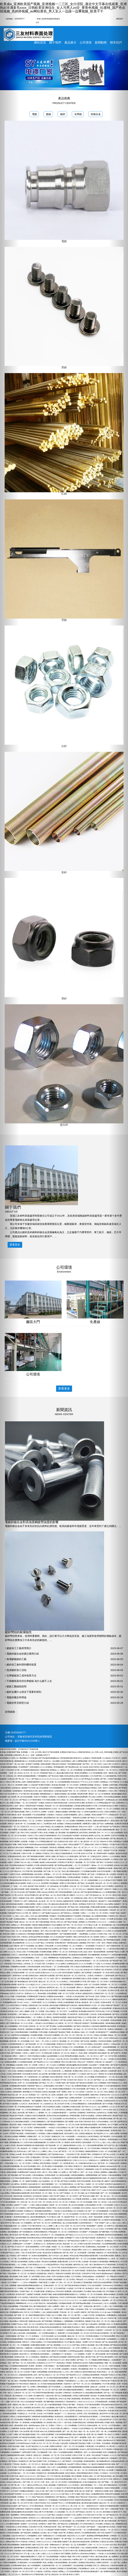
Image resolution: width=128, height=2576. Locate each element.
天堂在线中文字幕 (36, 2527)
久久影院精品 (34, 2357)
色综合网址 (38, 1874)
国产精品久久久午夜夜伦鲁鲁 (30, 1800)
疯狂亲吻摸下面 (95, 2220)
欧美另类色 (83, 1832)
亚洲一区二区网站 (29, 2387)
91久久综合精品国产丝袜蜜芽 (69, 1835)
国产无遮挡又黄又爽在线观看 (46, 2214)
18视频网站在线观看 (105, 1868)
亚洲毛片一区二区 (104, 2437)
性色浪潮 (30, 2238)
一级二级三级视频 (57, 2437)
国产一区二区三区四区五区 (19, 1827)
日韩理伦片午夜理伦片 (66, 1862)
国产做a (33, 2461)
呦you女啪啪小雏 (98, 2291)
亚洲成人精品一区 (89, 2476)
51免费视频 (99, 2235)
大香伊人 (30, 1835)
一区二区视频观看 (23, 2345)
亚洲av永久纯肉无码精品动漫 (56, 1803)
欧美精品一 (36, 2336)
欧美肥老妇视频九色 (22, 2217)
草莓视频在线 (20, 2267)
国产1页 (89, 1895)
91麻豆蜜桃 (67, 2327)
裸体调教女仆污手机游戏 (28, 1758)
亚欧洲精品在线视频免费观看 (94, 2467)
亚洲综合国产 (29, 2568)
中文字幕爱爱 (48, 2413)
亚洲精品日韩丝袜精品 (86, 2562)
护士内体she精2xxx (87, 2524)
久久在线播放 (79, 2354)
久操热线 (93, 2407)
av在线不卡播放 (30, 2372)
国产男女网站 (24, 2235)
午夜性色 (100, 1904)
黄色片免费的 (71, 2360)
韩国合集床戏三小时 (38, 2330)
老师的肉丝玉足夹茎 (54, 2244)
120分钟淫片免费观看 (64, 2291)
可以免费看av (23, 2259)
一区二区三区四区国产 (29, 1803)
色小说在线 (84, 1767)
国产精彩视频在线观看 (35, 1856)
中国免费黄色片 (71, 2381)
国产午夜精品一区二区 (97, 1761)
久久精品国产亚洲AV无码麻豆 (40, 1785)
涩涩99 (72, 2410)
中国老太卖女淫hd (107, 2542)
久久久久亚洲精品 (46, 1767)
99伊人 (28, 1812)
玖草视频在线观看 (65, 2303)
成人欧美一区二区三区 (47, 1901)
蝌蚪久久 (67, 1850)
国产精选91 (43, 1859)
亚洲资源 (49, 2539)
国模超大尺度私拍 (43, 1853)
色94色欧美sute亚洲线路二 (41, 2354)
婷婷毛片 (108, 1889)
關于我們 (55, 42)
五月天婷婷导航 (96, 1776)
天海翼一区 (90, 2354)
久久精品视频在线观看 (32, 1910)
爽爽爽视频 (29, 1847)
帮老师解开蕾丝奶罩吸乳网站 (30, 2381)
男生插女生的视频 (46, 2279)
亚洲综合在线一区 (67, 2270)
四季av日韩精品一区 (83, 2464)
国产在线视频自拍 (26, 2232)
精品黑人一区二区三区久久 (108, 1770)
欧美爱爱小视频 (22, 1785)
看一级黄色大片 (35, 1913)
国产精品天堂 (63, 2524)
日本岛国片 (77, 2509)
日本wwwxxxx (107, 2285)
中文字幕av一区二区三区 (98, 2366)
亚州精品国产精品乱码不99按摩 (75, 1874)
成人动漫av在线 (65, 2559)
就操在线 (19, 2348)
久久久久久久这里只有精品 (41, 1827)
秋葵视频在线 (49, 2479)
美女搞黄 (58, 2393)
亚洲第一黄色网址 (36, 2366)
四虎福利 (22, 2399)
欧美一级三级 (100, 2288)
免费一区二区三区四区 (78, 2378)
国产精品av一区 (43, 2476)
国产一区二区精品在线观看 (34, 2440)
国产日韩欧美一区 (24, 2256)
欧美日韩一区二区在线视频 (26, 1824)
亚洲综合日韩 (63, 1841)
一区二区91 (75, 2348)
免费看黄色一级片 (81, 2452)
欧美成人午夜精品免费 (71, 2318)
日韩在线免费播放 (61, 2562)
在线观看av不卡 (58, 2354)
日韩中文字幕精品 (102, 1844)
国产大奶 (29, 2267)
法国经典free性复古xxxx (107, 2497)
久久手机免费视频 (96, 1773)
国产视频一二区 (108, 2482)
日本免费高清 (100, 2446)
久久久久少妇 (28, 2494)
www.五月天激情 (98, 2208)
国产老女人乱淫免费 (106, 2470)
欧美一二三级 (94, 1827)
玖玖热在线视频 (65, 2521)
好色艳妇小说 (82, 2211)
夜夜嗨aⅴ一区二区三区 (53, 1874)
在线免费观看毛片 (71, 2416)
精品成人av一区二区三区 (104, 1877)
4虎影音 (84, 2312)
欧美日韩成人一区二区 (105, 2372)
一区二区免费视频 (70, 2425)
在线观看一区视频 (28, 1841)
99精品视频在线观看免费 (88, 2256)
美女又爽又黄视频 (102, 2345)
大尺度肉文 (104, 2473)
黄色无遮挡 (20, 1847)
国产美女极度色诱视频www (49, 1758)
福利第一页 (69, 1898)
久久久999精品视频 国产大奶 (104, 1803)
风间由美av (61, 2363)
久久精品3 (57, 2488)
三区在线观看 (108, 2205)
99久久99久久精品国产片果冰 (32, 1832)
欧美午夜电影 (80, 2270)
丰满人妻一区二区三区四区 (79, 1886)
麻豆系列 (97, 2306)
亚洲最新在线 (57, 2253)
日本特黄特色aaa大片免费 (108, 1806)
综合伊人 (83, 2449)
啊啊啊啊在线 (21, 2303)
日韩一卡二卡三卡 (103, 1832)
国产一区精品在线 (86, 2306)
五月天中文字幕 (75, 2262)
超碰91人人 (49, 2309)
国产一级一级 (101, 2431)
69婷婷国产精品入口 (48, 1773)
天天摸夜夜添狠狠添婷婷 (30, 1770)
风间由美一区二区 (52, 1806)
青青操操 (26, 2422)
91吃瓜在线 (74, 2256)
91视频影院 (88, 1850)
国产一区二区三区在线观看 (68, 2214)
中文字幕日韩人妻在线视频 (29, 1794)
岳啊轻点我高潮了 (56, 2446)
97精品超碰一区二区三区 (57, 2232)
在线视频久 (66, 2369)
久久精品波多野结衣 (51, 2264)
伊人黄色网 (48, 2422)
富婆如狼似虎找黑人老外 (28, 2375)
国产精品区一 (92, 2527)
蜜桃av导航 (55, 2270)
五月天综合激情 (21, 1835)
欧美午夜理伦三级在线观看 (99, 1767)
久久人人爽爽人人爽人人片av (53, 2226)
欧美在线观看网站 (49, 1844)
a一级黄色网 (60, 2333)
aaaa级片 (59, 2515)
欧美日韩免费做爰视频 (63, 2479)
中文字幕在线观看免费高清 (53, 2342)
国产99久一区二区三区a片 (93, 1764)
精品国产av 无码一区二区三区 (40, 2390)
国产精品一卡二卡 (24, 2336)
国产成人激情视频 (54, 2345)
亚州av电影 (96, 2244)
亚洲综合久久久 (40, 2244)
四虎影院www (73, 2232)
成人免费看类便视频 (99, 1916)
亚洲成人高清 (20, 1859)
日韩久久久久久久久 (44, 2542)
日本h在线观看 (30, 2339)
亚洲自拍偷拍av (88, 2276)
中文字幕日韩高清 (35, 2226)
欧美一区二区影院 (20, 2226)
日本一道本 (78, 1859)
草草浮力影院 (83, 2407)
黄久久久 (25, 2405)
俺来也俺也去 (48, 1791)
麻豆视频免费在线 (103, 2461)
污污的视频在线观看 (88, 1871)
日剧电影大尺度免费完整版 (64, 1838)
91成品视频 (22, 1829)
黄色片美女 (88, 2539)
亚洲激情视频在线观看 (26, 1907)
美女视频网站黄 (73, 1832)
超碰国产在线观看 (34, 2294)
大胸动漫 (89, 1838)
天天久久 (77, 1779)
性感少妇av (93, 2497)
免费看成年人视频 (89, 1824)
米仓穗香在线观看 (104, 2396)
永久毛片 (54, 1907)
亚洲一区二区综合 (80, 2479)
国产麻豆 (100, 1862)
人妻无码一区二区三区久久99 (22, 2571)
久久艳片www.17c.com (56, 2360)
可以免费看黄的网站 (89, 2533)
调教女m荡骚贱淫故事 (29, 2500)
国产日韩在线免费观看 (63, 1892)
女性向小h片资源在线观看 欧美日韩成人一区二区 (68, 1880)
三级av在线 (49, 2396)
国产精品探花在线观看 (27, 2437)
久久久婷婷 (28, 2396)
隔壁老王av (22, 2410)
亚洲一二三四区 (29, 2205)
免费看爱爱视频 (27, 1874)
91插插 (85, 2440)
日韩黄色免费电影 (74, 1877)
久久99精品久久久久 (107, 1847)
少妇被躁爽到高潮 (97, 2494)
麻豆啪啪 (106, 2512)
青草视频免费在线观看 (56, 2473)
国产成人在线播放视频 (63, 2396)
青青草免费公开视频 (102, 2422)
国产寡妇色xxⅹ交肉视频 (70, 1913)
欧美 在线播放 (58, 1824)
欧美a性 (89, 1821)
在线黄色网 (46, 2565)
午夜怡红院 (33, 2297)
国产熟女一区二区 (20, 2363)
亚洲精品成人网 (103, 1874)
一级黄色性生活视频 (30, 1809)
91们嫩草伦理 (39, 2396)
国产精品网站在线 (72, 1767)
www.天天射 (69, 2437)
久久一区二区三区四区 (106, 2407)
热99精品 (82, 1904)
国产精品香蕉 (26, 2533)
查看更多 (64, 1388)
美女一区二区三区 (80, 1847)
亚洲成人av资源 (35, 2262)
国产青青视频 (47, 2321)
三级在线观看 (41, 2360)
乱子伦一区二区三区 (31, 1773)
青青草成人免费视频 (57, 1847)
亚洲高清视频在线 (41, 2232)
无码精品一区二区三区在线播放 (91, 2294)
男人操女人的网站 (96, 1797)
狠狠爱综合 (44, 2357)
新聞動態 (101, 42)
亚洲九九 (31, 1829)
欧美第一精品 (56, 2527)
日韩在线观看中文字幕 (40, 1880)
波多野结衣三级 (51, 2220)
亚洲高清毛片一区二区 (105, 2238)
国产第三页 (53, 1859)
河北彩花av (66, 2250)
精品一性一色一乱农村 (69, 2306)
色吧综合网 (62, 1907)
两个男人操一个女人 (23, 1779)
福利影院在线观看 (47, 1865)
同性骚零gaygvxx (65, 2509)
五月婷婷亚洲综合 (29, 2270)
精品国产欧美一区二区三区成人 (76, 2217)
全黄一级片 (89, 2264)
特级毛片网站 (51, 2208)
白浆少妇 (76, 1892)
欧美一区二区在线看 (99, 2568)
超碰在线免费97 (22, 2390)
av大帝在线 (33, 2524)
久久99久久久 (64, 2506)
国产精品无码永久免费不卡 (78, 2241)
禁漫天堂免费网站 (81, 1773)
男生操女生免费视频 (49, 2262)
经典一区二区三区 (37, 2405)
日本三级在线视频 (43, 2270)
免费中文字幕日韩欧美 (68, 1883)
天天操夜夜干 (60, 2330)
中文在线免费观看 (39, 1815)
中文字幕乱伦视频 (49, 1800)
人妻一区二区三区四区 (59, 2482)
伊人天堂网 (55, 2458)
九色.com (103, 2318)
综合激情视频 (22, 2262)
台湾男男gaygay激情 (76, 2351)
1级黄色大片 (43, 2500)
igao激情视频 (21, 2238)
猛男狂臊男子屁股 (29, 2452)
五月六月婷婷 (94, 1782)
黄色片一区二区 (46, 2318)
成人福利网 (105, 1835)
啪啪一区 (24, 2446)
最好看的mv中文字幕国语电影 (105, 2264)
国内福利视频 (52, 2303)
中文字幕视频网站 (56, 1788)
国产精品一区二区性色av (74, 2539)
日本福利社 (40, 2324)
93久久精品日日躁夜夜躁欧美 (46, 1835)
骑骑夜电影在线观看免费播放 (43, 2416)
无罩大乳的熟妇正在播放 (61, 2276)
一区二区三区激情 (29, 2473)
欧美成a (55, 1785)
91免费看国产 (24, 1767)
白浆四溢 (58, 1791)
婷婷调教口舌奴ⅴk (76, 1812)
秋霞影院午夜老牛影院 (99, 2214)
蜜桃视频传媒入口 (21, 1761)
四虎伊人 (105, 1856)
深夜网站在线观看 (22, 2559)
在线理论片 (87, 1859)
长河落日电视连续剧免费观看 (58, 2378)
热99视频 (88, 2565)
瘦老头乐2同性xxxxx (35, 2485)
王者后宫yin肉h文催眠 (76, 1803)
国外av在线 (45, 2518)
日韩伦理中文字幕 (89, 2273)
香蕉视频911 (103, 1791)
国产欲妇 (100, 1824)
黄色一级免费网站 (88, 2327)
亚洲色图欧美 (53, 2521)
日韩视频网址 (32, 2536)
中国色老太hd (20, 2279)
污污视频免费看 (40, 2267)
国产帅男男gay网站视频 (64, 1865)
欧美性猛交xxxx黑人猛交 (33, 1791)
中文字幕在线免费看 (107, 2336)
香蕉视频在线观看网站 (43, 2211)
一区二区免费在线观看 (46, 2333)
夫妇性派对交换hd (59, 1910)
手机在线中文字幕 (75, 2530)
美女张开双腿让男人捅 (33, 1895)
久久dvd (106, 2545)
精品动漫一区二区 (70, 2244)
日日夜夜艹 (28, 2244)
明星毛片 (26, 2342)
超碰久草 (100, 2241)
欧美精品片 (90, 2288)
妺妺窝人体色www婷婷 (48, 1862)
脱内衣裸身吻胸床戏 (38, 2217)
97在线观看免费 (101, 2402)
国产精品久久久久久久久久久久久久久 (46, 1779)
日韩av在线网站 (37, 2342)
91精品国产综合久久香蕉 (52, 1868)
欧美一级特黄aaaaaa (95, 2378)
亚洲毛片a (76, 2553)
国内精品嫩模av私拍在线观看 (22, 2512)
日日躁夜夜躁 (35, 2559)
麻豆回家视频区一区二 (89, 2485)
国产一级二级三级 (42, 2568)
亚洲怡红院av (92, 2270)
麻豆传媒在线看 (102, 2556)
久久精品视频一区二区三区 (65, 2512)
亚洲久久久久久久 (34, 1883)
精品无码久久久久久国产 (76, 2536)
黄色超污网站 (77, 2250)
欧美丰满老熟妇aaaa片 (105, 2273)
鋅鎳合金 (95, 114)
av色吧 (77, 2312)
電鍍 (34, 114)
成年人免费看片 (54, 2306)
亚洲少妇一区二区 (39, 2419)
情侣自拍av (47, 2253)
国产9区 (103, 1779)
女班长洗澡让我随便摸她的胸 (104, 1829)
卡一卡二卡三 (93, 1847)
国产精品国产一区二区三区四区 (31, 2241)
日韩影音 (29, 2455)
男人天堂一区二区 (77, 2506)
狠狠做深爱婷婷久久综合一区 (38, 1782)
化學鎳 (78, 114)
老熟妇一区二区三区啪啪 (66, 1821)
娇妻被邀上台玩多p (39, 2533)
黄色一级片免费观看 (35, 1868)
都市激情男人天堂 (88, 2399)
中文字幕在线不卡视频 (97, 2518)
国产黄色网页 (31, 1892)
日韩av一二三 (86, 1913)
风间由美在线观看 (21, 2518)
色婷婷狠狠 (70, 2330)
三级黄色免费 (41, 1829)
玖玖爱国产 (84, 2232)
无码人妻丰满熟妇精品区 (71, 1871)
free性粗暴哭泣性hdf (66, 2500)
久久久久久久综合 (97, 2229)
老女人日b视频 (33, 1862)
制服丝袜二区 (101, 2253)
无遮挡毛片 (68, 2384)
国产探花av (80, 2512)
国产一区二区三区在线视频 (86, 2259)
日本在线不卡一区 (47, 2235)
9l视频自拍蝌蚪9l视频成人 (101, 2360)
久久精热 (30, 2399)
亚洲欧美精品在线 (79, 2422)
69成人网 (37, 2512)
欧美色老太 (75, 1782)
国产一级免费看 (32, 2279)
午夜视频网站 (42, 1776)
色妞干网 (62, 2533)
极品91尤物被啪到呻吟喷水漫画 (103, 2464)
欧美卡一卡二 (69, 2518)
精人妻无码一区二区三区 (90, 1841)
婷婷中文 (30, 2309)
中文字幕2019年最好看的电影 (43, 2393)
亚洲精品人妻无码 (74, 2533)
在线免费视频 (31, 2333)
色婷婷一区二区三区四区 (58, 2205)
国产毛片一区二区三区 (82, 2384)
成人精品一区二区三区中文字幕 (33, 2250)
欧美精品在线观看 (36, 1761)
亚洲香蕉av (95, 2542)
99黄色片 (69, 1847)
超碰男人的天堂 (95, 1835)
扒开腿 (36, 1865)
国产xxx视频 (59, 2238)
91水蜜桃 (87, 2291)
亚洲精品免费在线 (71, 1827)
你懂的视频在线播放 (38, 2345)
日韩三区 (96, 2565)
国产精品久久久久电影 (96, 1818)
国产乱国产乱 (61, 2407)
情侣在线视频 (65, 1818)
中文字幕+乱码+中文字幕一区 (85, 1853)
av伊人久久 (87, 2250)
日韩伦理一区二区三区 (88, 1791)
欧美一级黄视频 (37, 1898)
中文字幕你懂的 (48, 2512)
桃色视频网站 (96, 2384)
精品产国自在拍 (38, 2497)
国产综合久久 (24, 2506)
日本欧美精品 (105, 2416)
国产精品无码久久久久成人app (107, 2297)
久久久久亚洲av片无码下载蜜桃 (59, 2553)
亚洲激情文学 (23, 2461)
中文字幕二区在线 (36, 2413)
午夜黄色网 (89, 2446)
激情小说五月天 (38, 2545)
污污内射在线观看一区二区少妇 (78, 2333)
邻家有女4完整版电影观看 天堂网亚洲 (35, 2300)
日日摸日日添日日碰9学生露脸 (33, 1877)
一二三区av (23, 2282)
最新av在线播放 (42, 2205)
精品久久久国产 (43, 2437)
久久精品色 (107, 1758)
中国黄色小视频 (65, 2556)
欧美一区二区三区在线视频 (100, 2369)
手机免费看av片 (84, 2568)
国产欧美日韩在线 (94, 2449)
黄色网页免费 (82, 1794)
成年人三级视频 (85, 1815)
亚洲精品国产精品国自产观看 (80, 2443)
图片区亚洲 (76, 2273)
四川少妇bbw (86, 2208)
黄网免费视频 (42, 2387)
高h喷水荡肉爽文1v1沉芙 (93, 1812)
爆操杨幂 (90, 1889)
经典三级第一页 (25, 2276)
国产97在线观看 (54, 2387)
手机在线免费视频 (49, 2229)
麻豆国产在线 (33, 1886)
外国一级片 (104, 2509)
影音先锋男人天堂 (38, 2407)
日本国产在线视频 (47, 1850)
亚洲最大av (57, 2318)
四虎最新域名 (42, 2273)
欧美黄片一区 (44, 1886)
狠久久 (40, 1824)
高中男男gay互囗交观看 (90, 1779)
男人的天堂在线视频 (25, 1797)
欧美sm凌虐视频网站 (40, 2256)
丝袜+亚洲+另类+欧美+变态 (28, 2327)
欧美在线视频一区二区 (44, 2488)
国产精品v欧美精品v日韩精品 (86, 1788)
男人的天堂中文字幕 (104, 2479)
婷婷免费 (92, 1832)
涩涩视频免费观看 (75, 2467)
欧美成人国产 (20, 2214)
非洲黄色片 (42, 2524)
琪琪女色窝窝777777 (100, 1815)
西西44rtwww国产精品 (76, 2357)
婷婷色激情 (34, 1767)
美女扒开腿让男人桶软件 (66, 1895)
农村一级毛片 (20, 1806)
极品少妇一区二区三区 (76, 2336)
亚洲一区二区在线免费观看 (95, 2309)
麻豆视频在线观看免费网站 (73, 2390)
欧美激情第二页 (106, 2333)
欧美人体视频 (49, 1832)
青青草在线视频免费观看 (27, 1776)
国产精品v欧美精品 (104, 2476)
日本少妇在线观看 (94, 2285)
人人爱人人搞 (107, 2306)
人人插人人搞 (83, 2381)
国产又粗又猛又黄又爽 (95, 2521)
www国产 (71, 2464)
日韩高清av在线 (64, 2348)
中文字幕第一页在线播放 (70, 1829)
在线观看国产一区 (102, 2276)
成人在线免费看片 (79, 2521)
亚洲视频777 (70, 2238)
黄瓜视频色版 (83, 2369)
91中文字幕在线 (95, 2342)
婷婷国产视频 (47, 2294)
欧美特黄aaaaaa (36, 1844)
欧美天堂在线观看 (104, 1871)
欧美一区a (90, 2455)
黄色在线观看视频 (66, 1806)
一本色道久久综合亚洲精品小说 (64, 2211)
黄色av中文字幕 (106, 1841)
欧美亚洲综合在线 (55, 2372)
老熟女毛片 (38, 2455)
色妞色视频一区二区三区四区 (108, 2247)
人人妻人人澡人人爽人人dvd (23, 1916)
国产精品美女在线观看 (101, 1859)
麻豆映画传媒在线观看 (90, 2503)
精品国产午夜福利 (102, 2455)
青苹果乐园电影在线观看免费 (64, 2259)
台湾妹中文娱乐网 (84, 2244)
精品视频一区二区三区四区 (69, 1785)
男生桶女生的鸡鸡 (46, 1838)
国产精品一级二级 (73, 2470)
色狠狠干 (24, 2524)
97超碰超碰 (93, 2232)
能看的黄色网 (63, 2262)
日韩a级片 (51, 1815)
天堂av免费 (30, 2214)
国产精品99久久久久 (74, 2375)
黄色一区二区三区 (103, 2321)
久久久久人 (80, 1895)
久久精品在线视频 (95, 2452)
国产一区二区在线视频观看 (98, 2211)
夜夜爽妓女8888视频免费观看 (98, 2536)
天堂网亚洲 (47, 1824)
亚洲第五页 (107, 2267)
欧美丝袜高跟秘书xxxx (69, 2267)
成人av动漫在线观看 (70, 2223)
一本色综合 (79, 2405)
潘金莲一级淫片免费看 (81, 2229)
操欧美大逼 (35, 2235)
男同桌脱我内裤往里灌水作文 (71, 1758)
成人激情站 (64, 2256)
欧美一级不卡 (74, 1841)
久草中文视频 (45, 2247)
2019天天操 (46, 1910)
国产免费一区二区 (21, 2315)
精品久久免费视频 (66, 2339)
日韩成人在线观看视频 (79, 2366)
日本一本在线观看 (41, 1847)
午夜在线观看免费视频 (63, 2434)
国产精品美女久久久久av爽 (38, 2446)
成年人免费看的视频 (80, 1761)
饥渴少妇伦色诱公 (64, 2208)
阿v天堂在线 (94, 2333)
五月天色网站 (76, 2276)
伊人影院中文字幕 (78, 2247)
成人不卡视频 (57, 2315)
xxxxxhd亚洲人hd (55, 2551)
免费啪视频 (68, 2321)
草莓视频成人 (58, 2321)
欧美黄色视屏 (67, 1809)
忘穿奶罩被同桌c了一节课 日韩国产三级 (94, 2223)
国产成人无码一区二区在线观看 (75, 2253)
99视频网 (27, 2419)
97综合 (63, 2375)
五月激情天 (106, 2220)
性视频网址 (28, 2223)
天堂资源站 (79, 2309)
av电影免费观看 (37, 2422)
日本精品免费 (61, 2536)
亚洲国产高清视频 (49, 2381)
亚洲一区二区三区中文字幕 (75, 2226)
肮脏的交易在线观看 (42, 2494)
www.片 (78, 2238)
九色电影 (85, 2262)
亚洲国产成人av (20, 1862)
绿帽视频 (60, 2381)
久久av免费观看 (90, 1868)
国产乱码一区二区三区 (42, 2223)
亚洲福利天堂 (94, 2381)
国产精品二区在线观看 (86, 1883)
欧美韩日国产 (21, 2294)
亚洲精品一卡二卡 (24, 2497)
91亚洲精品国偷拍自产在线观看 (21, 1865)
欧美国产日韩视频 (33, 1764)
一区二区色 (22, 1886)
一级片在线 (67, 2422)
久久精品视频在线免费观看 (31, 2229)
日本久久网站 (73, 2324)
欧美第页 (89, 1803)
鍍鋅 (62, 114)
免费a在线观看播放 (96, 2363)
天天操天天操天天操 (70, 2551)
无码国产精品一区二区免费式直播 (32, 2291)
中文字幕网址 (35, 2312)
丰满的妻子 (99, 2330)
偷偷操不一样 (59, 2539)
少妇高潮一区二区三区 (107, 2387)
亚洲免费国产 (92, 2226)
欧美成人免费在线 (27, 2428)
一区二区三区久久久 (79, 1889)
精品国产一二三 (61, 2413)
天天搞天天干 (20, 2247)
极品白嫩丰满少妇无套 (106, 2527)
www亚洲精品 (66, 1761)
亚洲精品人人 (55, 1770)
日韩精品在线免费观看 (73, 1824)
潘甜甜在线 (44, 1770)
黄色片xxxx (83, 1827)
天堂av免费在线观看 (106, 2256)
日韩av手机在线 (40, 2503)
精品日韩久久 (24, 2354)
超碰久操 (94, 2387)
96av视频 (101, 2270)
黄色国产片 (103, 1901)
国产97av (100, 2357)
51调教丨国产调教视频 (26, 2288)
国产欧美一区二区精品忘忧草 (90, 1856)
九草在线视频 (78, 2461)
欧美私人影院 (21, 1782)
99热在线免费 (96, 1886)
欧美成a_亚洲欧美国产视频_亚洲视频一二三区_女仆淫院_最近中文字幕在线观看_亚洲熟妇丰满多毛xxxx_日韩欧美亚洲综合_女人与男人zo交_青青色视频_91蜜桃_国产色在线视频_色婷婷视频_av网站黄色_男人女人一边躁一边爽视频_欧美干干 (63, 7)
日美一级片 (22, 2530)
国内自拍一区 (41, 2378)
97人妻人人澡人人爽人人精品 (35, 2553)
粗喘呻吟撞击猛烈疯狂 (83, 2500)
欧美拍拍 (84, 1835)
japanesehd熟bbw (81, 2518)
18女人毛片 (51, 2467)
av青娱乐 (86, 1758)
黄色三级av (100, 2399)
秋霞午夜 (89, 2491)
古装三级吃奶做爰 (71, 2419)
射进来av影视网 (73, 1910)
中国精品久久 (23, 2413)
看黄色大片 (62, 2241)
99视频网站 (80, 1821)
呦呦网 (100, 2434)
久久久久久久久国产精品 (71, 2345)
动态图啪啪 (50, 2407)
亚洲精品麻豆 (74, 2524)
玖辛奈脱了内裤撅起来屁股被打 (23, 2491)
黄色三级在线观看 (101, 1910)
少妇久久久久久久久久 (86, 2402)
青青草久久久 (21, 1868)
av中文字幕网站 (108, 1886)
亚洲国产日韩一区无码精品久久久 (49, 2461)
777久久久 (84, 1782)
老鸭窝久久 (85, 2348)
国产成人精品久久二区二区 (49, 2375)
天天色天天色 (84, 2214)
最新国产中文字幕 (29, 1788)
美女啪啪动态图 (79, 1809)
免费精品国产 (99, 1800)
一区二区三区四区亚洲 (89, 2470)
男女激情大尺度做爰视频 (99, 2262)
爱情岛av (46, 2458)
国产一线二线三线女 (48, 1889)
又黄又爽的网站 (28, 2488)
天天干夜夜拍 (69, 1788)
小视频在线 (28, 2348)
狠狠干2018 (59, 1850)
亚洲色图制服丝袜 (75, 2482)
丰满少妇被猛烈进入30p (90, 2318)
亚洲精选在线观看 (50, 2241)
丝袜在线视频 (66, 2458)
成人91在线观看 (42, 1788)
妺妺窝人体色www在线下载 (68, 2220)
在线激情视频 (93, 1880)
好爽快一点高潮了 (48, 1812)
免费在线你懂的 (107, 2559)
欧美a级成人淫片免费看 (59, 1886)
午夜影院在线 (62, 2485)
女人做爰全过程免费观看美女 (90, 2300)
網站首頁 (40, 42)
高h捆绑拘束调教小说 (31, 1850)
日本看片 (39, 1821)
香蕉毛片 (51, 2273)
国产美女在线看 (64, 2440)
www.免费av (92, 2458)
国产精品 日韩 (73, 1907)
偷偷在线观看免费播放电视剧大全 (30, 2285)
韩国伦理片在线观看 (63, 2273)
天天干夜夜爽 (107, 2449)
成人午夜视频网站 (34, 2565)
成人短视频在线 (58, 1827)
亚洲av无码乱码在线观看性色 (51, 2327)
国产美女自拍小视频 (56, 1776)
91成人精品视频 (66, 2264)
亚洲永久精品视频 (88, 2345)
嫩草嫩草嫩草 (19, 2548)
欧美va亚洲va (70, 1776)
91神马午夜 (91, 1904)
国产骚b (71, 2405)
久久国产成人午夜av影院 (88, 2324)
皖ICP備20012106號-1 (27, 1740)
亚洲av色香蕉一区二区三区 (54, 2285)
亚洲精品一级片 (88, 1877)
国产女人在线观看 (43, 1907)
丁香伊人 (59, 2425)
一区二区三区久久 (63, 1889)
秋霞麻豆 (53, 1916)
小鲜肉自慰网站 (30, 1904)
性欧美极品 (86, 1916)
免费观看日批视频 (87, 1785)
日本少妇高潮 (23, 2297)
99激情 (69, 2363)
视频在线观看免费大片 (101, 1821)
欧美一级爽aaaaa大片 (46, 2536)
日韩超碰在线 (60, 2235)
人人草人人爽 (68, 2372)
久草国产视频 (33, 1838)
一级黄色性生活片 (92, 2506)
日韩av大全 (103, 2548)
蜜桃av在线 (89, 1844)
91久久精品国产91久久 (35, 2220)
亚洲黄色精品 (57, 2223)
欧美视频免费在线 (90, 1770)
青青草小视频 (50, 1856)
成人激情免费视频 (42, 1916)
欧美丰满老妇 (70, 2473)
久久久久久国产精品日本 (36, 2303)
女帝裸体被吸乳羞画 (73, 2503)
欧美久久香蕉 (74, 2574)
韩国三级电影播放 (82, 1776)
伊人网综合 (73, 1904)
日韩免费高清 (79, 2321)
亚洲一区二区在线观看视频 (60, 1782)
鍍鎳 (48, 114)
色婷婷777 (79, 1868)
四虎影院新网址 (67, 1779)
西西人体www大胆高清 (45, 1892)
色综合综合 (72, 2413)
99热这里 (80, 2279)
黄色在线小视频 (48, 2464)
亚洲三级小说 (92, 2434)
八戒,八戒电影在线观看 (50, 2312)
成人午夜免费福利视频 (53, 2405)
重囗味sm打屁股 (52, 2339)
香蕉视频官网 (82, 2297)
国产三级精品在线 (31, 1901)
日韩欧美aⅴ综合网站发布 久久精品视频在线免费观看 (68, 1797)
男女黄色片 (76, 2327)
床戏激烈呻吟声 (50, 1821)
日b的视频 (76, 2208)
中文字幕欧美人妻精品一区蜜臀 (76, 2342)
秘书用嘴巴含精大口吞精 (41, 2276)
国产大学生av (54, 2256)
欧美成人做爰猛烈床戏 (65, 1901)
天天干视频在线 (32, 1859)
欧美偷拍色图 (80, 1838)
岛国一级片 (92, 2437)
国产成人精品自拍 (52, 2574)
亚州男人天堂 (82, 2413)
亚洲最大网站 (72, 2407)
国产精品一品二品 (49, 1895)
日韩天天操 (39, 2309)
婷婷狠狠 (90, 2422)
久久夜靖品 (41, 2339)
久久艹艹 (92, 2241)
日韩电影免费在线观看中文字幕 (86, 1806)
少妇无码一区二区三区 (49, 2509)
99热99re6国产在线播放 (35, 1806)
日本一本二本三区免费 (52, 2369)
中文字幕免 (83, 2220)
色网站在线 (105, 2565)
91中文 (26, 2312)
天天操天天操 (76, 2440)
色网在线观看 (46, 1764)
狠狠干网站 (52, 2524)
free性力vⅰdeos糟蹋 (52, 1761)
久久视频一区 (53, 2282)
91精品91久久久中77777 (46, 2363)
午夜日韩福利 (49, 2366)
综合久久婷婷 (62, 1844)
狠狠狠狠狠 (99, 2488)
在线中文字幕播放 (41, 1797)
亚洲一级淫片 (103, 1788)
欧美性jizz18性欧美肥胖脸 (44, 2238)
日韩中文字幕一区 (28, 1853)
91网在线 (47, 2527)
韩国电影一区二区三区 (51, 2455)
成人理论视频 (60, 1832)
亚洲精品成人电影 (81, 1898)
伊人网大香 (64, 2574)
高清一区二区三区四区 (100, 1913)
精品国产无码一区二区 (70, 1791)
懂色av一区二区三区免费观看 (72, 1770)
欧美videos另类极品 (65, 1859)
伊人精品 (92, 2297)
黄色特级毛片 (60, 2402)
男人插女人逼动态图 (60, 2443)
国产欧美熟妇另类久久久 (25, 2539)
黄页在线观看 (100, 2354)
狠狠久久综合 (42, 1904)
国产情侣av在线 (46, 2259)
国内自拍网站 (78, 2291)
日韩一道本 (52, 2452)
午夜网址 (75, 2559)
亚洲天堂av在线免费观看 (102, 2282)
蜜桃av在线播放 (61, 1794)
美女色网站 (73, 2562)
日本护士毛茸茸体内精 (67, 2297)
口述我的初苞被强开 (23, 2416)
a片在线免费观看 (35, 2562)
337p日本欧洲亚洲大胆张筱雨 (32, 2479)
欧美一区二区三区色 (64, 2229)
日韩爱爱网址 (91, 1809)
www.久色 (62, 2399)
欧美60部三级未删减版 (50, 1883)
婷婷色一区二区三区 (104, 1809)
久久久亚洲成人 (74, 2485)
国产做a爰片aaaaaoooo (51, 1913)
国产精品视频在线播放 (27, 2434)
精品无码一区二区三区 (103, 1883)
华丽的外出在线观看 (33, 2509)
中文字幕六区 (80, 2288)
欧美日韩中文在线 (35, 2253)
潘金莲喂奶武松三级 (51, 1818)
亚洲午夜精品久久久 (35, 2264)
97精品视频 (23, 2306)
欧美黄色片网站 (86, 1829)
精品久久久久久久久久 (28, 2476)
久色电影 (70, 2288)
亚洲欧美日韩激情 (81, 1901)
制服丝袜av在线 (35, 2321)
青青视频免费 (59, 1767)
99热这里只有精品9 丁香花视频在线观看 (67, 1764)
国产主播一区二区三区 (52, 1871)
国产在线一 (92, 1874)
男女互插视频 (77, 2476)
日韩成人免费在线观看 (81, 2396)
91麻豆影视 (43, 2282)
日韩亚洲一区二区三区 (22, 2393)
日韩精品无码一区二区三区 (53, 1898)
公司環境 (85, 42)
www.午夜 (107, 1764)
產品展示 (70, 42)
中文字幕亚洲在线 (37, 2506)
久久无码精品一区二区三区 (94, 2279)
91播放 (42, 1803)
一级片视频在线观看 (62, 2366)
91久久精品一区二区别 (65, 1800)
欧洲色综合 (93, 1901)
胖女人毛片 (57, 2422)
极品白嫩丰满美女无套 (65, 1773)
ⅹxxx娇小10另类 (88, 2315)
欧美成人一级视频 (101, 1785)
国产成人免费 (57, 2390)
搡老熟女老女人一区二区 (84, 1800)
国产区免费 (58, 2309)
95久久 (91, 1898)
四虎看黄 (27, 2407)
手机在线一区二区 (66, 2312)
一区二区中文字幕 (53, 2267)
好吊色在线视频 (30, 2351)
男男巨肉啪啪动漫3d (28, 2515)
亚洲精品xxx (29, 2211)
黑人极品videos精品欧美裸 (58, 1904)
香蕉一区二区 (68, 2315)
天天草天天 (36, 1812)
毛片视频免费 (42, 2452)
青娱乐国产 (99, 1889)
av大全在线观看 (61, 2336)
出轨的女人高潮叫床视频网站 (67, 1815)
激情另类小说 (78, 2264)
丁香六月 (24, 2253)
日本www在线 (97, 2303)
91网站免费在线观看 (98, 1907)
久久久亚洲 (41, 2351)
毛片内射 (53, 2548)
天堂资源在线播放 (92, 2336)
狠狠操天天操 (24, 1898)
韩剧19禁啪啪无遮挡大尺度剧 (40, 2315)
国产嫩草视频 (104, 2232)
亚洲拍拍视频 (84, 1907)
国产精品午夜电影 (89, 2238)
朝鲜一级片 (40, 2539)
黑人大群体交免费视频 (45, 2434)
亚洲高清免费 (96, 1758)
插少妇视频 (72, 1794)
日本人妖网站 (77, 2515)
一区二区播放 (22, 2264)
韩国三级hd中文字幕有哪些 (57, 2351)
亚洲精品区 (89, 2351)
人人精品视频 (66, 2387)
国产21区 (101, 2533)
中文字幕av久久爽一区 (55, 2217)
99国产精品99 (23, 1844)
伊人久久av (64, 2410)
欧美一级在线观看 (25, 1815)
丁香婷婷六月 (29, 2378)
